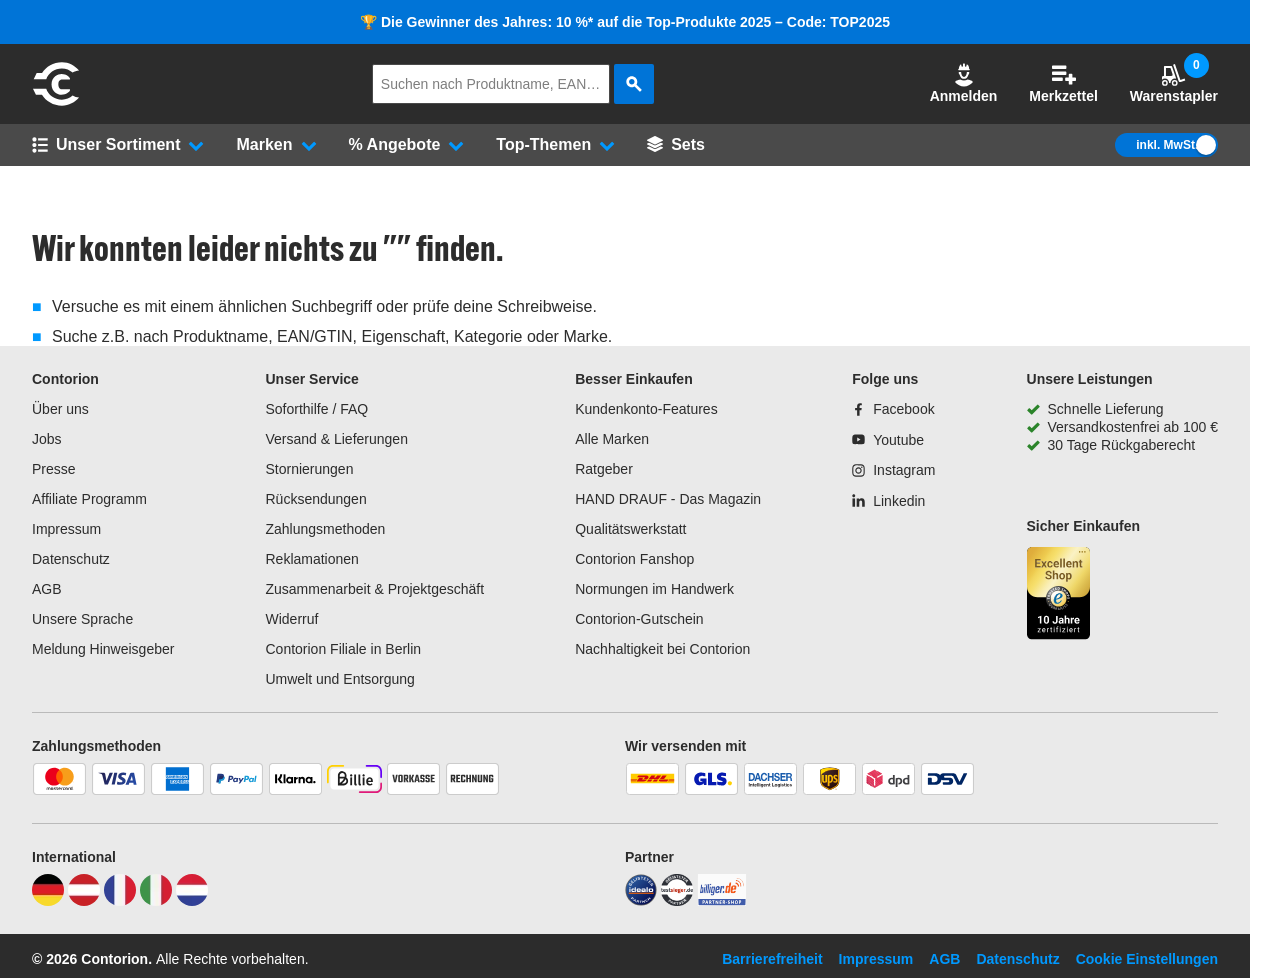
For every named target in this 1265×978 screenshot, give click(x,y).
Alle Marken (612, 439)
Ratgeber (604, 469)
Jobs (47, 439)
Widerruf (291, 619)
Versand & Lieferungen (336, 439)
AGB (47, 589)
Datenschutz (71, 559)
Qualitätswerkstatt (630, 529)
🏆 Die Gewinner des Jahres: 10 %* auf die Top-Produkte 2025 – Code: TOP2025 (625, 22)
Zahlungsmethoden (325, 529)
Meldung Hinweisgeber (103, 649)
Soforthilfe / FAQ (316, 409)
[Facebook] (893, 409)
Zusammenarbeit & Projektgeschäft (374, 589)
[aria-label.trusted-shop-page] (1059, 595)
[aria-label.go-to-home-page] (56, 103)
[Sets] (676, 145)
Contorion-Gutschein (639, 619)
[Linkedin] (888, 501)
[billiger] (722, 901)
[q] (491, 84)
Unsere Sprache (82, 619)
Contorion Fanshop (634, 559)
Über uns (60, 409)
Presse (54, 469)
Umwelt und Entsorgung (339, 679)
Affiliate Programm (89, 499)
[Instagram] (893, 470)
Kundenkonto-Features (646, 409)
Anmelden (964, 83)
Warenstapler (1174, 83)
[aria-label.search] (634, 84)
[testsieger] (677, 901)
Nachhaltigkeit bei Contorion (662, 649)
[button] (964, 84)
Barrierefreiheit (772, 959)
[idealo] (641, 901)
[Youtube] (888, 440)
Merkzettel (1063, 83)
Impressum (66, 529)
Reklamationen (311, 559)
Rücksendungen (315, 499)
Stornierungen (309, 469)
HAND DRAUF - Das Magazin (668, 499)
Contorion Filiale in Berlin (343, 649)
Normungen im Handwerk (654, 589)
